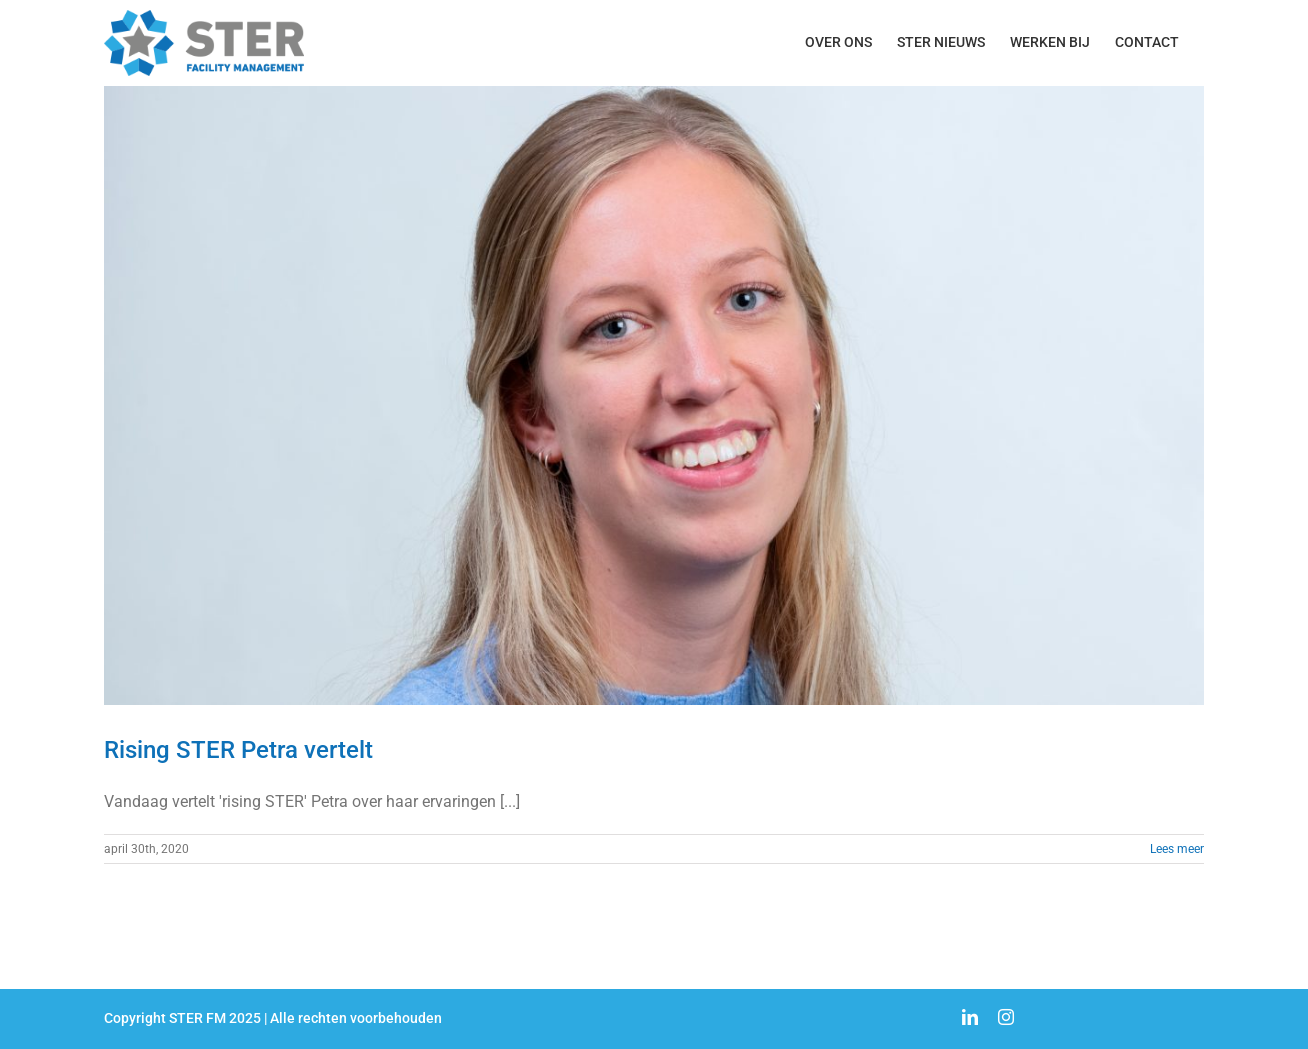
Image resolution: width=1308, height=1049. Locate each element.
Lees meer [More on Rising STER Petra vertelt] (1177, 849)
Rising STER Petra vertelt (238, 750)
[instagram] (1006, 1017)
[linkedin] (970, 1017)
